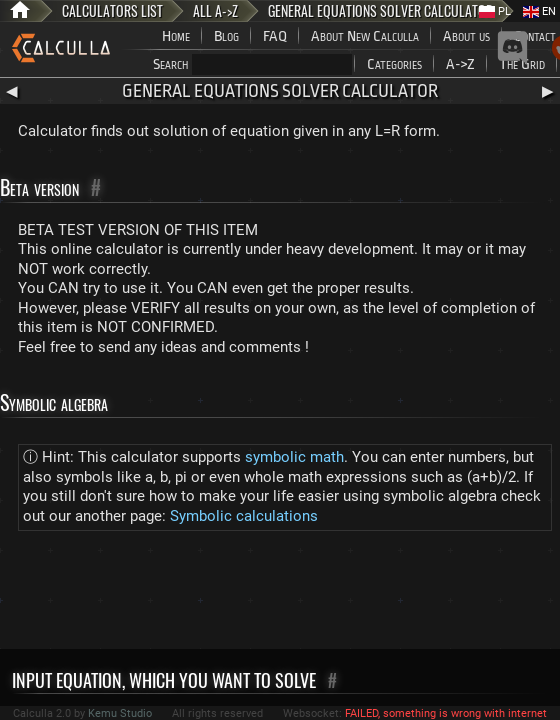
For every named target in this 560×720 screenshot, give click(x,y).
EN (539, 11)
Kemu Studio (120, 713)
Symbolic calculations (244, 516)
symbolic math (294, 457)
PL (495, 11)
